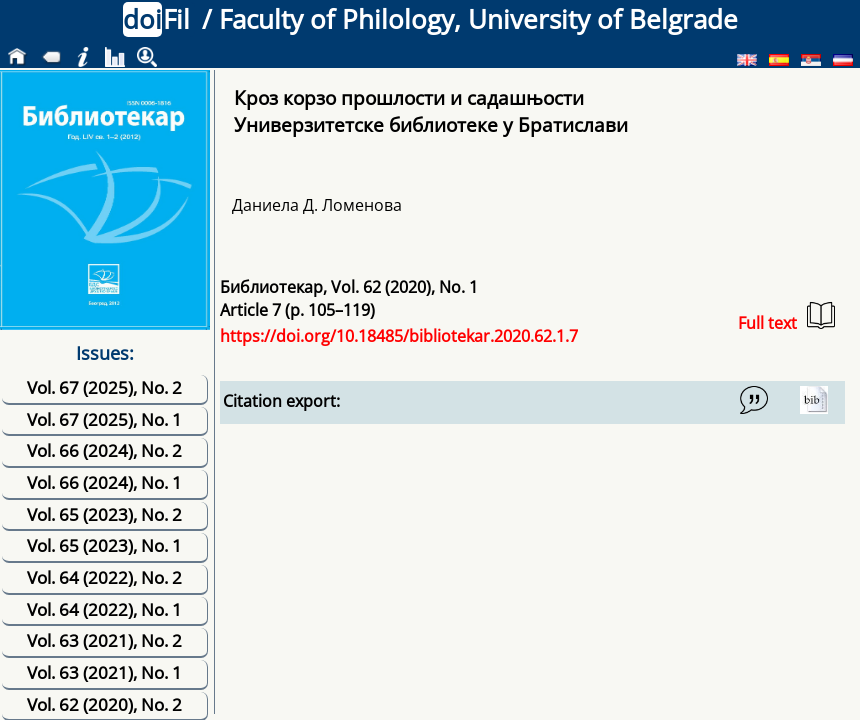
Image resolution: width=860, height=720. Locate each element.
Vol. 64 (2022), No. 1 (104, 609)
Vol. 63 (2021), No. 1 (104, 672)
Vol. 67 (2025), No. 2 (104, 387)
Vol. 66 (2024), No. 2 (104, 450)
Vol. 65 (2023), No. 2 (104, 514)
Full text (786, 317)
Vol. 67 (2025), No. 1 (104, 419)
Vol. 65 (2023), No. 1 (104, 545)
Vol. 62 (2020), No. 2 (104, 704)
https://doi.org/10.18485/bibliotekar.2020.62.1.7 (399, 336)
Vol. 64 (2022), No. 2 (104, 577)
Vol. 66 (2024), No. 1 (104, 482)
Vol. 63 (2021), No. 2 (104, 640)
